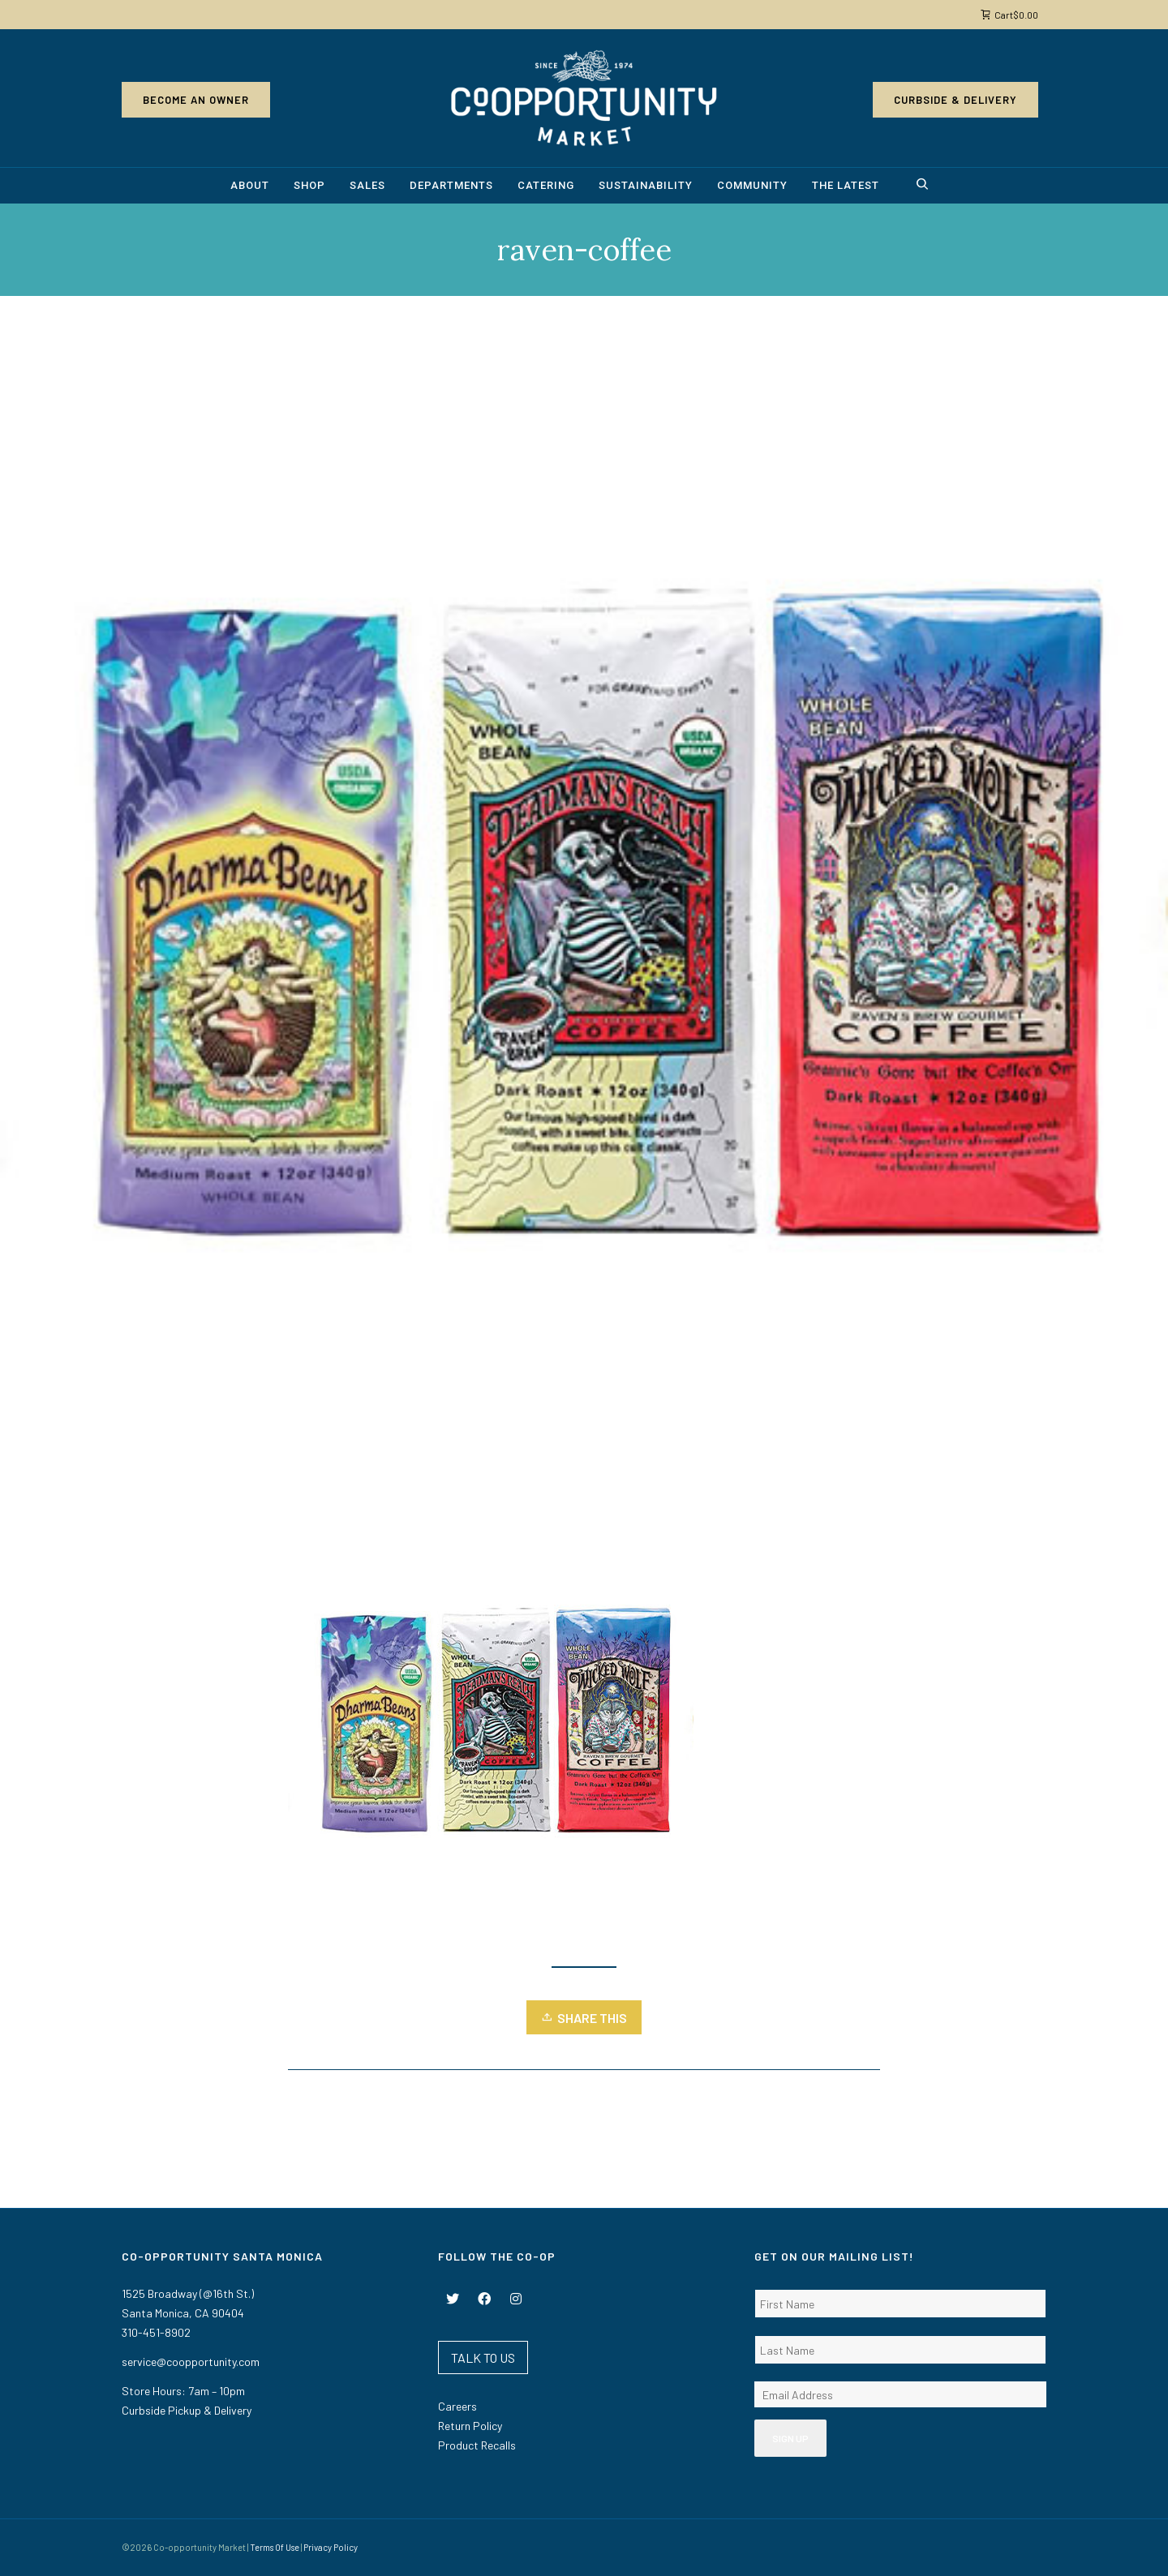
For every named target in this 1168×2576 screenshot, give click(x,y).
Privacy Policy (330, 2547)
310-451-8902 (156, 2332)
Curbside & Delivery (955, 99)
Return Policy (470, 2425)
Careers (457, 2406)
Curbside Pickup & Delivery (186, 2410)
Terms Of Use (274, 2547)
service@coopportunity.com (191, 2361)
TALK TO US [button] (483, 2357)
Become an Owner (196, 99)
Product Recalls (477, 2445)
